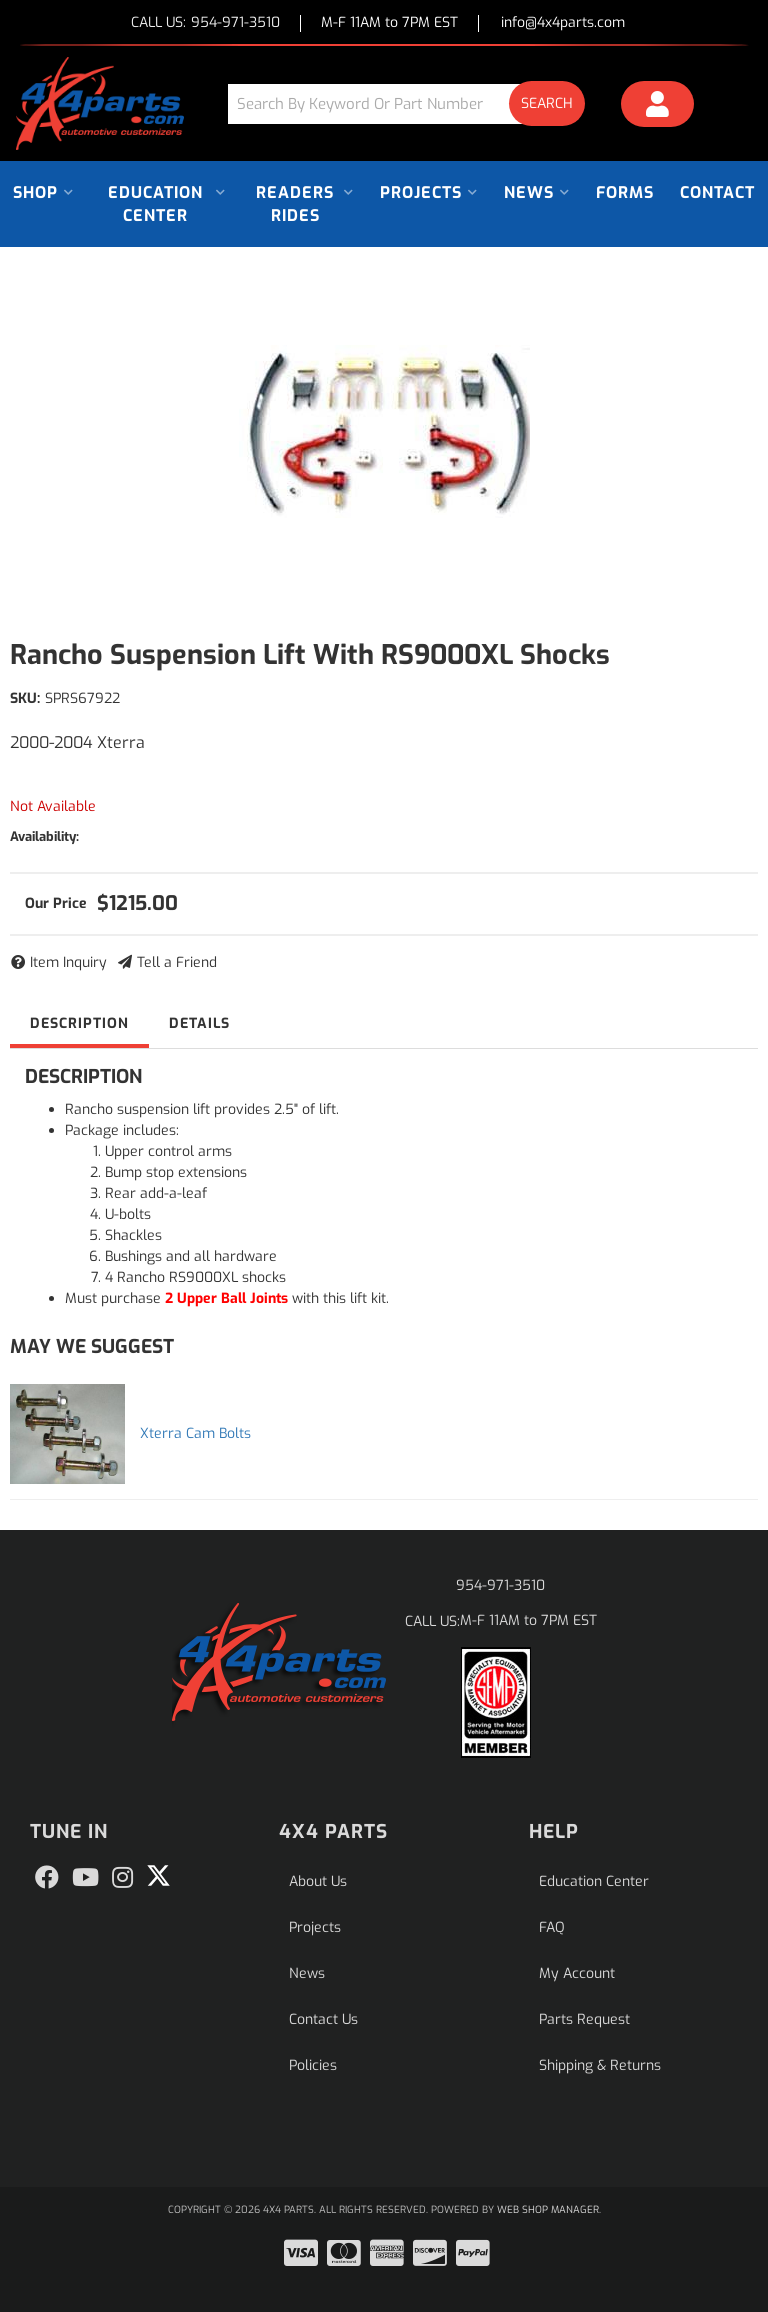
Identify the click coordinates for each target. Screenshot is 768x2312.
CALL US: (205, 23)
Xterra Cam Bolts (195, 1433)
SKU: (25, 698)
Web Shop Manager (548, 2209)
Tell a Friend (177, 962)
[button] (414, 103)
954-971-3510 (500, 1585)
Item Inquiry (68, 962)
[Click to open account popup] (657, 107)
